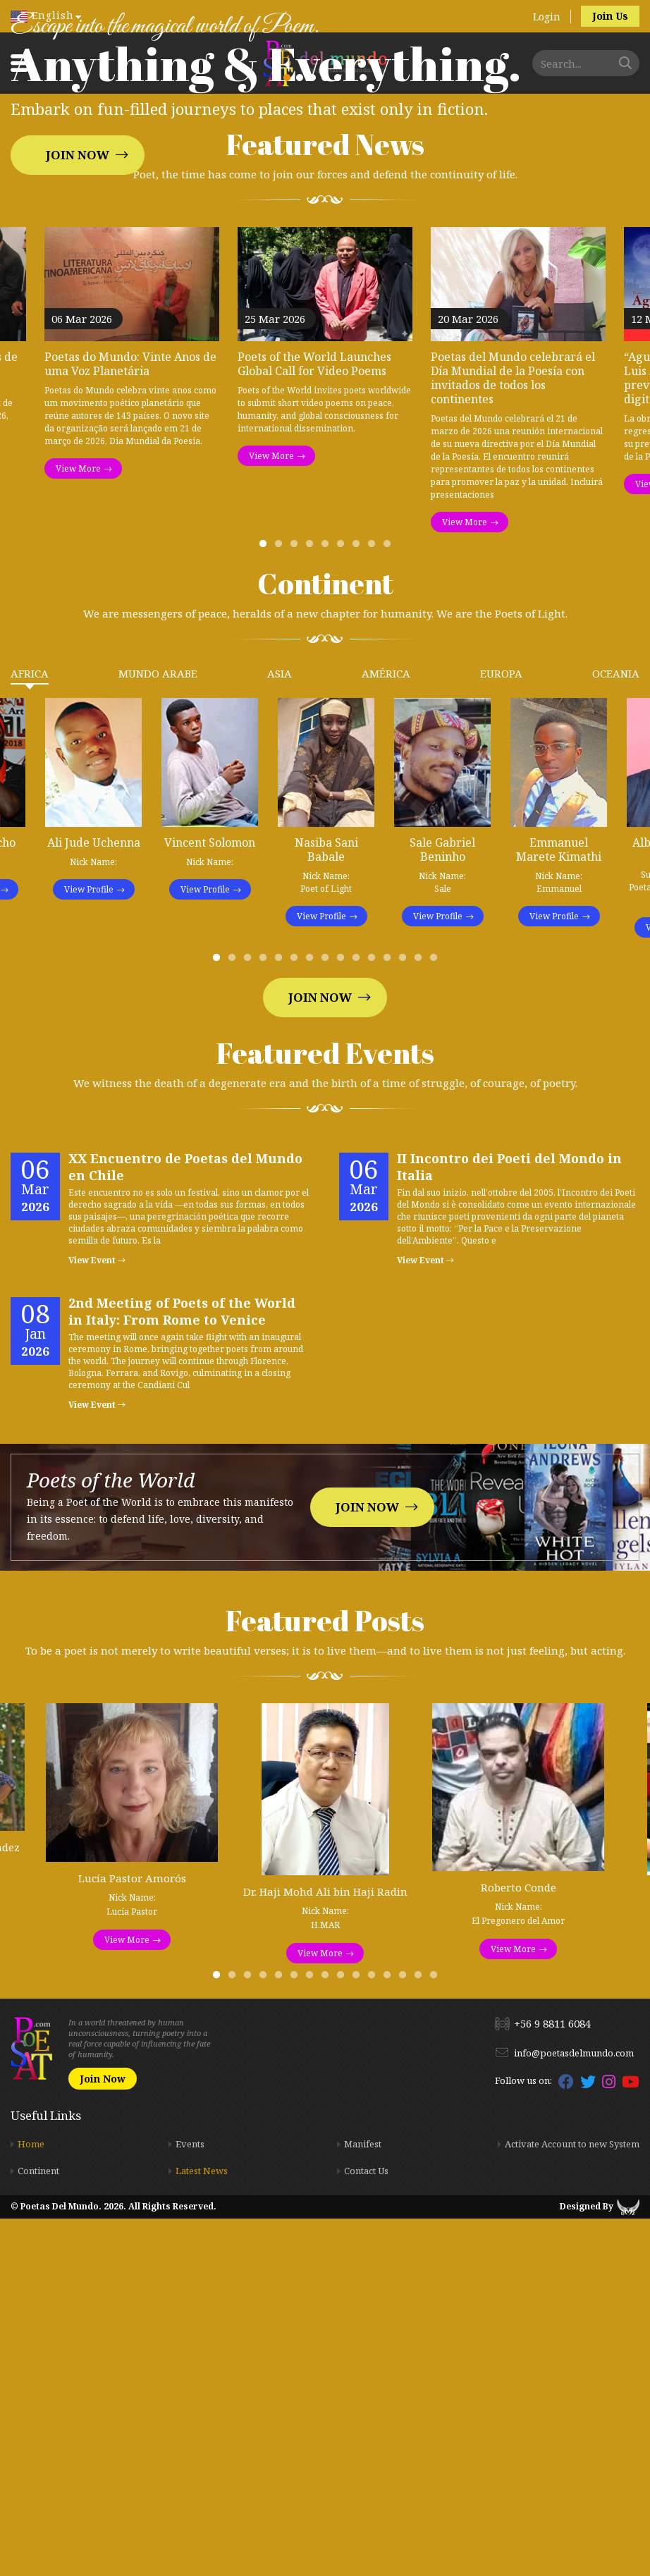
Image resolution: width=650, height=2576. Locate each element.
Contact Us (366, 2528)
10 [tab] (359, 1318)
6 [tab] (343, 904)
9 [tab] (390, 904)
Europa (501, 1031)
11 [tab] (374, 1318)
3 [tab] (297, 904)
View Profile (89, 1247)
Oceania (615, 1031)
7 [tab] (359, 904)
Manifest (362, 2501)
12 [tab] (390, 1318)
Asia (279, 1031)
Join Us (610, 16)
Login (546, 16)
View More (78, 826)
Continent (38, 2528)
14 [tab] (421, 1318)
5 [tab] (328, 904)
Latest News (202, 2528)
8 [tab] (374, 904)
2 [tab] (281, 904)
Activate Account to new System (572, 2501)
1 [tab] (266, 904)
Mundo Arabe (157, 1031)
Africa (30, 1031)
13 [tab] (405, 1318)
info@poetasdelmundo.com (574, 2410)
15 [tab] (436, 1318)
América (386, 1031)
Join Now (77, 334)
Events (190, 2501)
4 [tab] (312, 904)
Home (31, 2501)
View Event (96, 1618)
